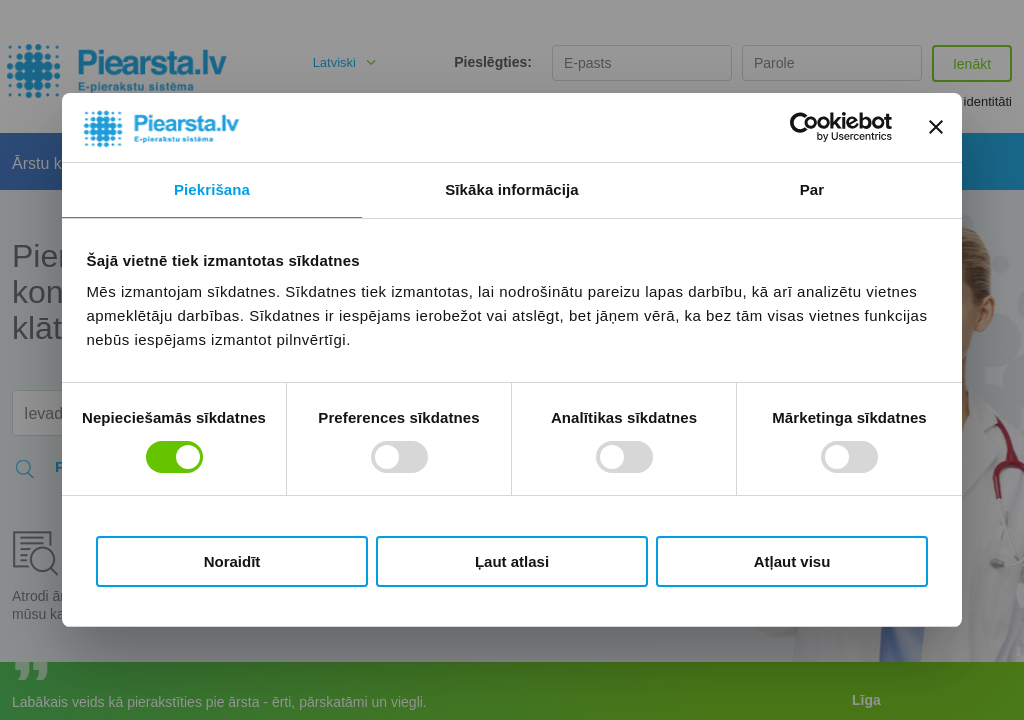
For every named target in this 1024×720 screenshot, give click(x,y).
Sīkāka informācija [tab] (512, 189)
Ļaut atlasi (512, 561)
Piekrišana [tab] (212, 189)
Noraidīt (232, 561)
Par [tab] (812, 189)
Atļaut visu (792, 561)
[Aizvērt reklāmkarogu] (936, 127)
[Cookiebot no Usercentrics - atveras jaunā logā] (804, 127)
